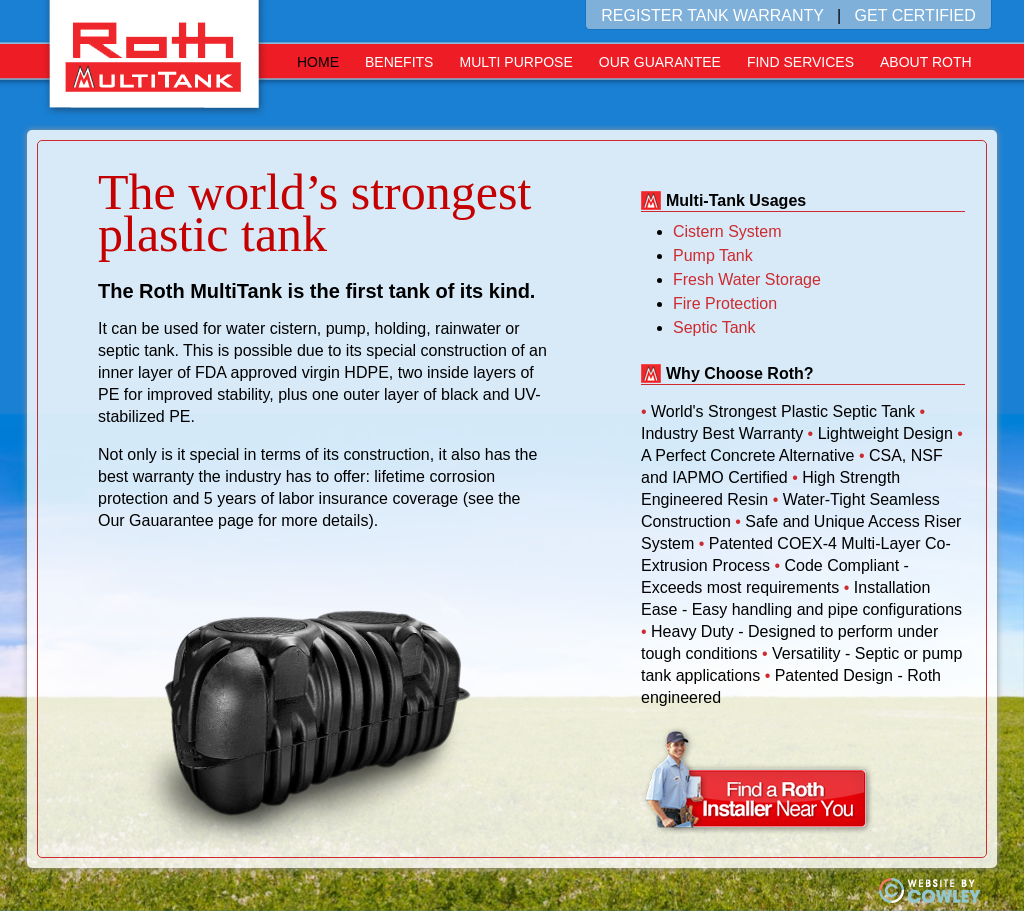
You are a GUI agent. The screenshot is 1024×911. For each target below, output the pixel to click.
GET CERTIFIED (915, 15)
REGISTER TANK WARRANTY (712, 15)
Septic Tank (714, 327)
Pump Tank (713, 255)
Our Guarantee (660, 62)
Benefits (399, 62)
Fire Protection (725, 303)
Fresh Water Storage (747, 279)
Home (318, 62)
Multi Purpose (515, 62)
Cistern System (727, 231)
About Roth (926, 62)
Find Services (800, 62)
